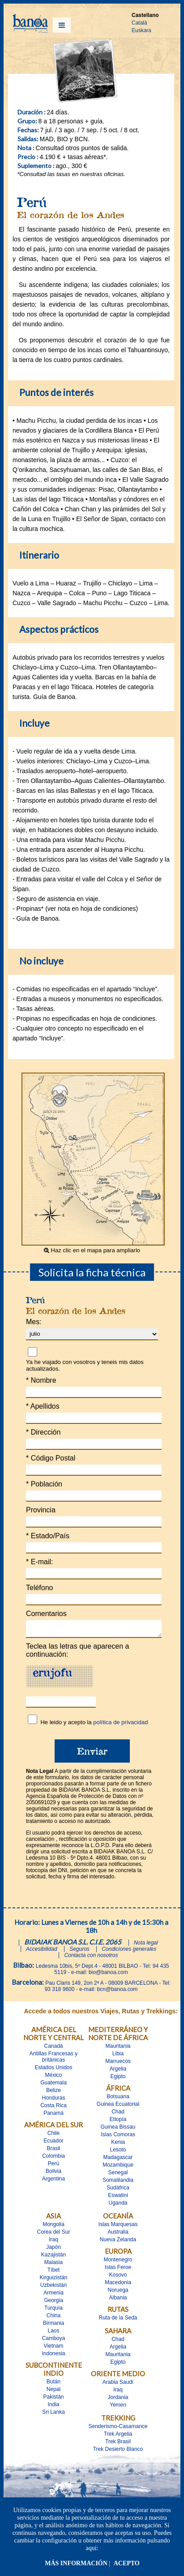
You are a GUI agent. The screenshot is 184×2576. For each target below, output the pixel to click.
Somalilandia (118, 2183)
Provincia (41, 1510)
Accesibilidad (41, 1952)
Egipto (117, 2079)
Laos (53, 2333)
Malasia (53, 2265)
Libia (118, 2056)
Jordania (117, 2400)
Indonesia (53, 2356)
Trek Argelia (118, 2436)
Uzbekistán (53, 2288)
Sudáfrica (118, 2190)
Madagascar (118, 2160)
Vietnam (54, 2348)
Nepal (53, 2392)
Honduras (53, 2100)
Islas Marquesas (117, 2227)
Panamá (53, 2116)
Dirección (43, 1432)
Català (139, 23)
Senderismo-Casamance (117, 2429)
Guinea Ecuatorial (118, 2107)
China (53, 2318)
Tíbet (53, 2272)
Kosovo (118, 2277)
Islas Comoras (118, 2137)
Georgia (53, 2303)
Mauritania (117, 2049)
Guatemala (53, 2085)
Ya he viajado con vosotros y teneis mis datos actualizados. (85, 1365)
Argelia (118, 2071)
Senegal (118, 2175)
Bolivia (53, 2174)
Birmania (53, 2326)
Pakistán (53, 2399)
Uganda (117, 2205)
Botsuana (118, 2099)
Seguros (79, 1952)
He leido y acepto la (94, 1725)
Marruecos (118, 2064)
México (53, 2078)
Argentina (53, 2181)
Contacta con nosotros (91, 1958)
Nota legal (146, 1945)
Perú (53, 2166)
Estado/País (47, 1536)
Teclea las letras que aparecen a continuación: (77, 1653)
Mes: (34, 1322)
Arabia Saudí (118, 2385)
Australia (117, 2234)
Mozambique (118, 2167)
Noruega (117, 2293)
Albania (118, 2300)
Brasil (53, 2151)
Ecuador (53, 2143)
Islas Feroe (118, 2270)
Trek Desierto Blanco (118, 2452)
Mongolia (53, 2227)
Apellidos (43, 1406)
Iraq (53, 2242)
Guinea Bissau (117, 2129)
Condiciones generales (129, 1952)
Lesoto (118, 2152)
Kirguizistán (53, 2280)
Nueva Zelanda (118, 2242)
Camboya (53, 2341)
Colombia (53, 2158)
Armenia (53, 2295)
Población (44, 1484)
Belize (53, 2093)
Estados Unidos (53, 2070)
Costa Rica (53, 2108)
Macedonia (118, 2285)
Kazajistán (53, 2257)
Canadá (53, 2049)
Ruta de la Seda (117, 2320)
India (53, 2407)
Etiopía (118, 2122)
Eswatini (118, 2198)
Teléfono (39, 1587)
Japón (53, 2250)
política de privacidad (120, 1725)
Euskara (141, 30)
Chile (53, 2136)
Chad (117, 2114)
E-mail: (39, 1562)
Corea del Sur (53, 2234)
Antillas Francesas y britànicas (53, 2059)
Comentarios (46, 1613)
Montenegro (117, 2262)
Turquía (53, 2310)
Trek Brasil (118, 2444)
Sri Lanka (53, 2415)
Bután (53, 2384)
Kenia (118, 2145)
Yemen (118, 2407)
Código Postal (50, 1458)
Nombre (41, 1380)
